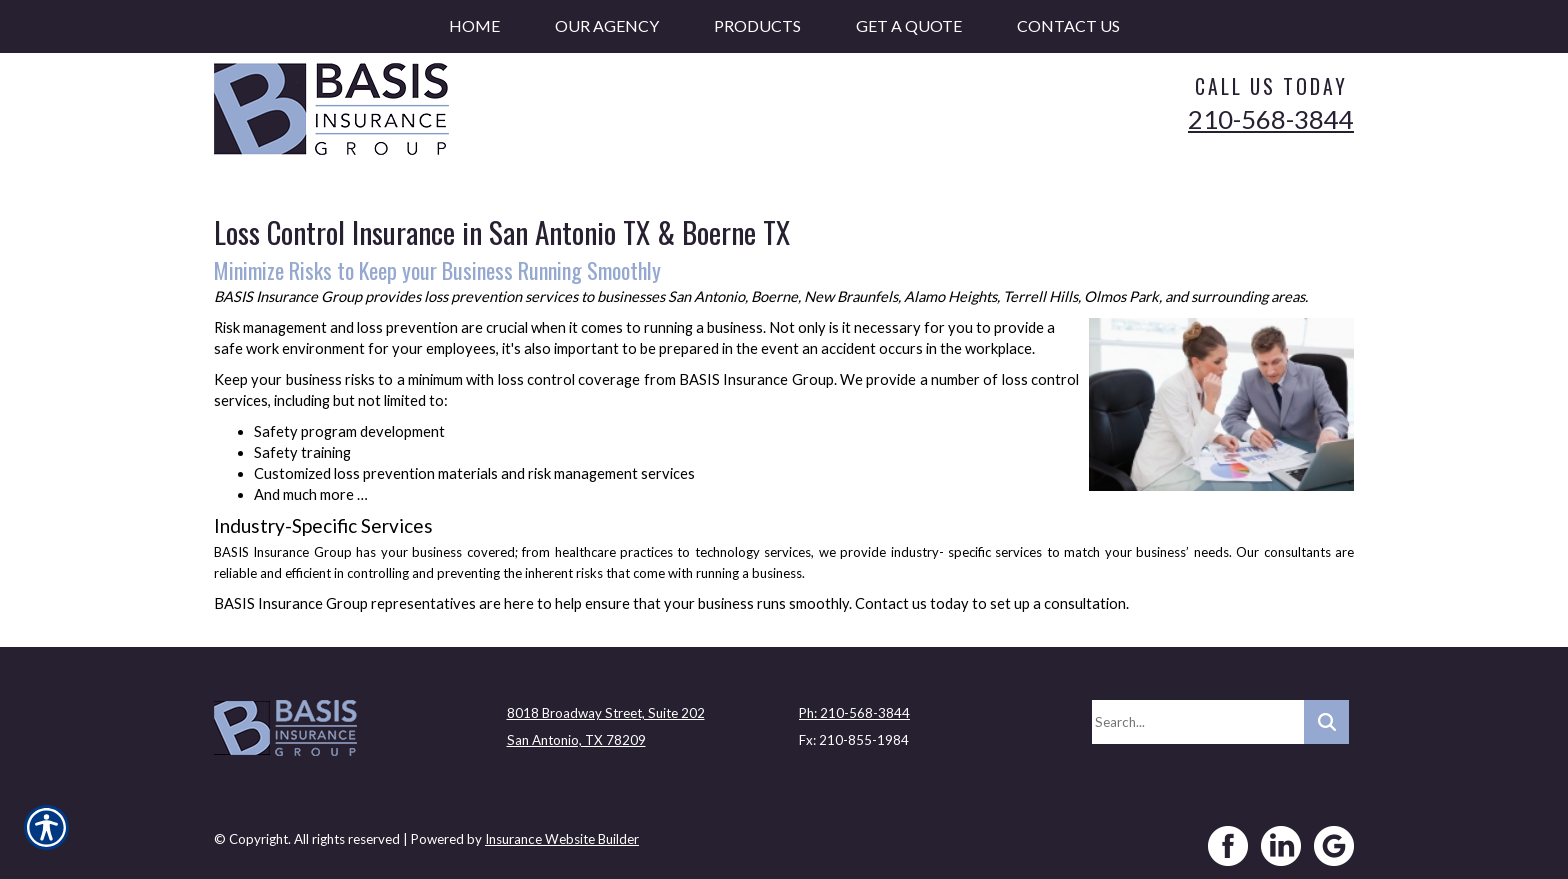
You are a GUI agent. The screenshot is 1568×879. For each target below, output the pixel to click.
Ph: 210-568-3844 (854, 706)
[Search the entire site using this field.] (1198, 715)
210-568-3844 (1271, 119)
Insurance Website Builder (562, 832)
